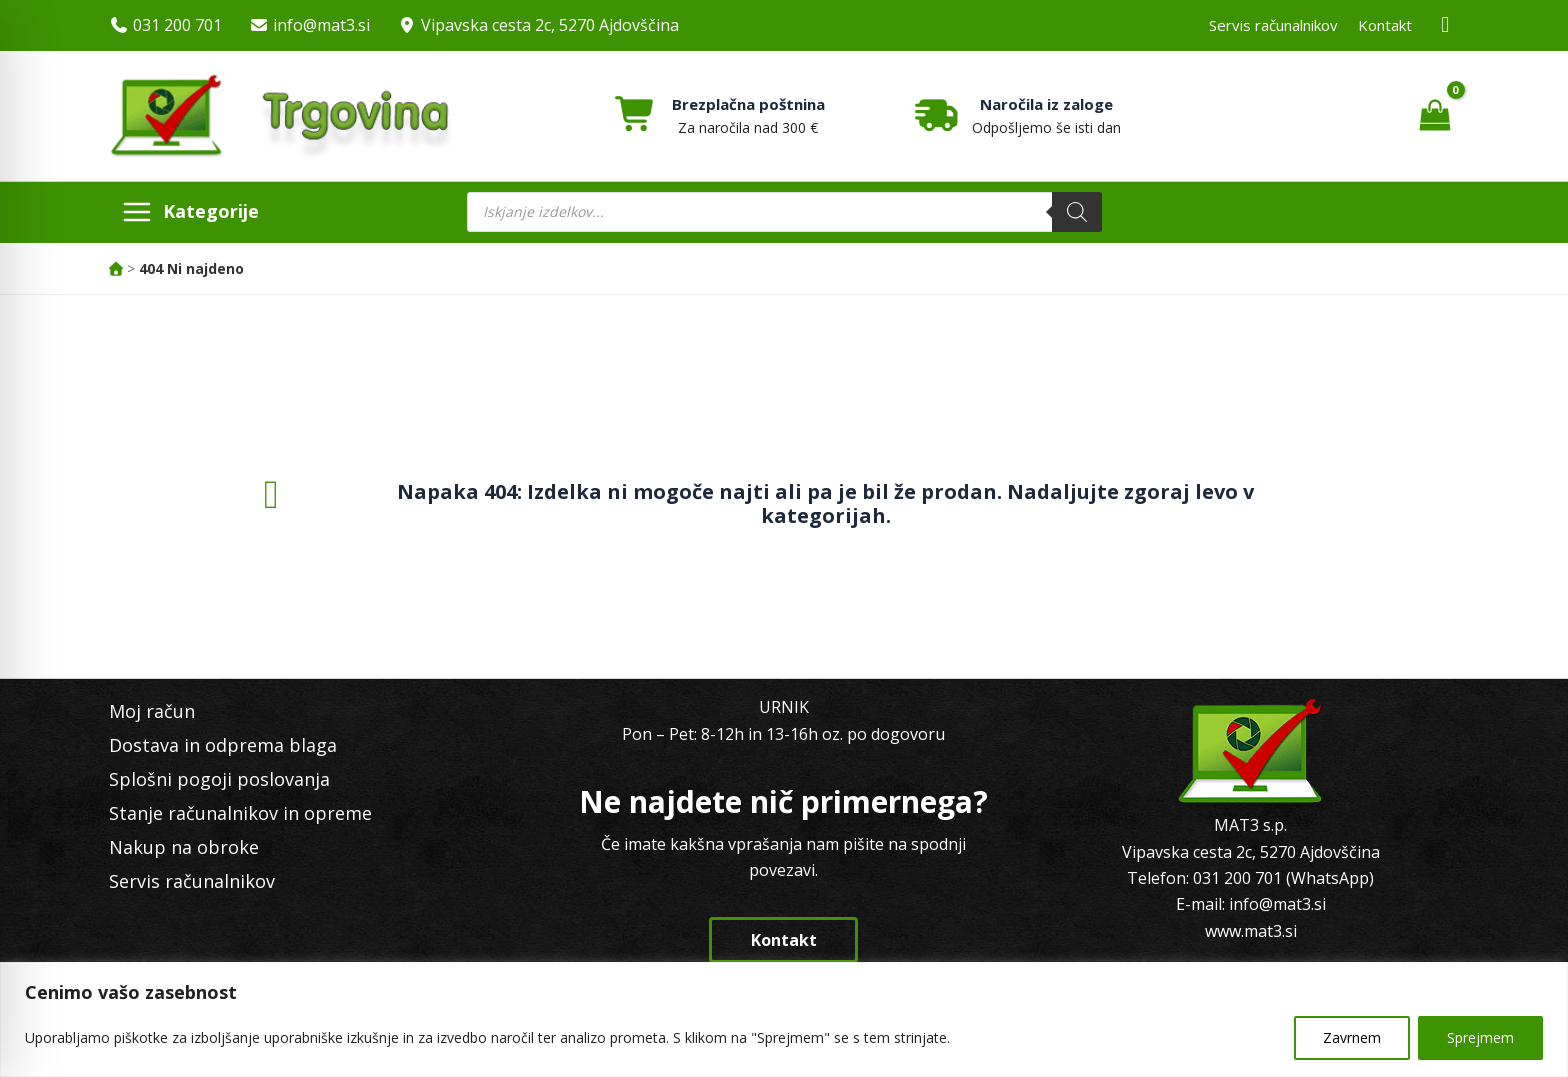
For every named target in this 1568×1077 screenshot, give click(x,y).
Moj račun (152, 711)
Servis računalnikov (1273, 25)
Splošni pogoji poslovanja (219, 779)
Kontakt (1385, 25)
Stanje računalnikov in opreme (240, 813)
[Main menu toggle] (190, 212)
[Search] (1077, 212)
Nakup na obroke (184, 847)
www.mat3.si (1251, 931)
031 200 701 (177, 25)
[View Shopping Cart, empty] (1434, 116)
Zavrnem (1352, 1037)
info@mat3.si (321, 25)
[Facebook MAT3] (1446, 25)
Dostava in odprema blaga (223, 745)
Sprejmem (1480, 1037)
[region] (784, 1019)
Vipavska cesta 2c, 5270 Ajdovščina (550, 25)
